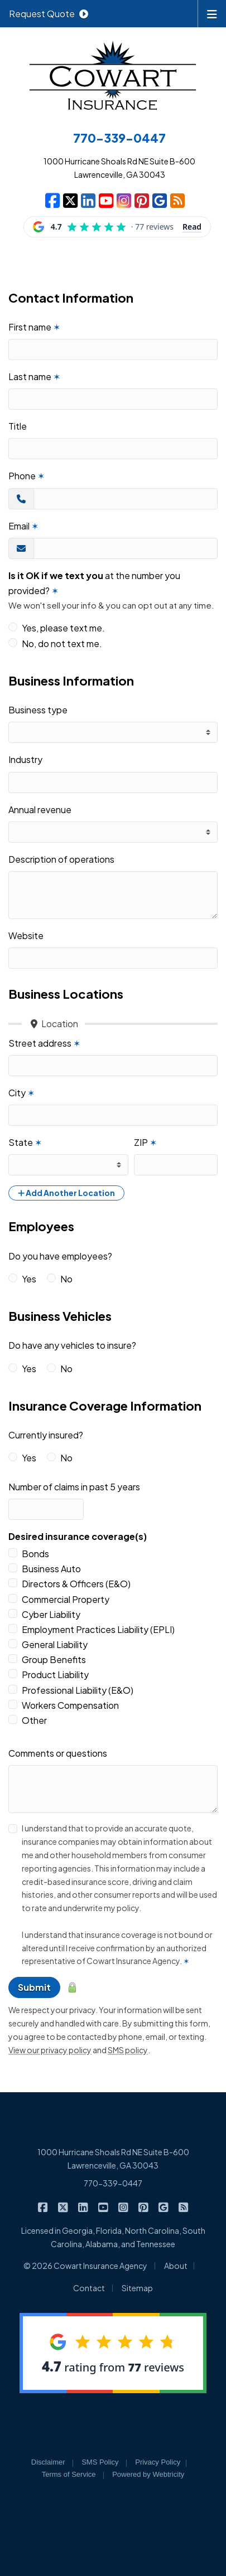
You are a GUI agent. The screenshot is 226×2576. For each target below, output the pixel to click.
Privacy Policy (157, 2462)
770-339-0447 (113, 2183)
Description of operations (61, 859)
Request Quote (48, 14)
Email (23, 526)
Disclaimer (48, 2462)
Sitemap (137, 2288)
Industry (25, 759)
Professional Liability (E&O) (77, 1690)
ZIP (145, 1142)
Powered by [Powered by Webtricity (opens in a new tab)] (148, 2474)
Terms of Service (69, 2474)
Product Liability (55, 1674)
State (25, 1142)
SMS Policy (99, 2462)
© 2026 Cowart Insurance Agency (85, 2266)
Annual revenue (39, 809)
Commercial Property (65, 1599)
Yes (29, 1279)
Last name (34, 376)
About (175, 2266)
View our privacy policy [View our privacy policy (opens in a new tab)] (50, 2050)
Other (34, 1720)
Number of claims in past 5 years (74, 1487)
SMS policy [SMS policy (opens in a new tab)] (128, 2050)
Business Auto (51, 1568)
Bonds (35, 1553)
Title (17, 426)
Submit (34, 1987)
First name (34, 327)
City (21, 1093)
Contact (89, 2288)
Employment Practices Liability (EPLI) (98, 1629)
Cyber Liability (51, 1614)
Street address (44, 1043)
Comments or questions (57, 1753)
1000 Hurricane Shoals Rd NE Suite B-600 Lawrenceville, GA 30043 (113, 2158)
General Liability (55, 1644)
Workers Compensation (70, 1705)
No (66, 1279)
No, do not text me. (62, 643)
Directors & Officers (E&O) (76, 1584)
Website (26, 935)
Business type (38, 710)
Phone (26, 476)
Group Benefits (54, 1659)
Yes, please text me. (63, 628)
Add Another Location (66, 1193)
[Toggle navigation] (212, 13)
